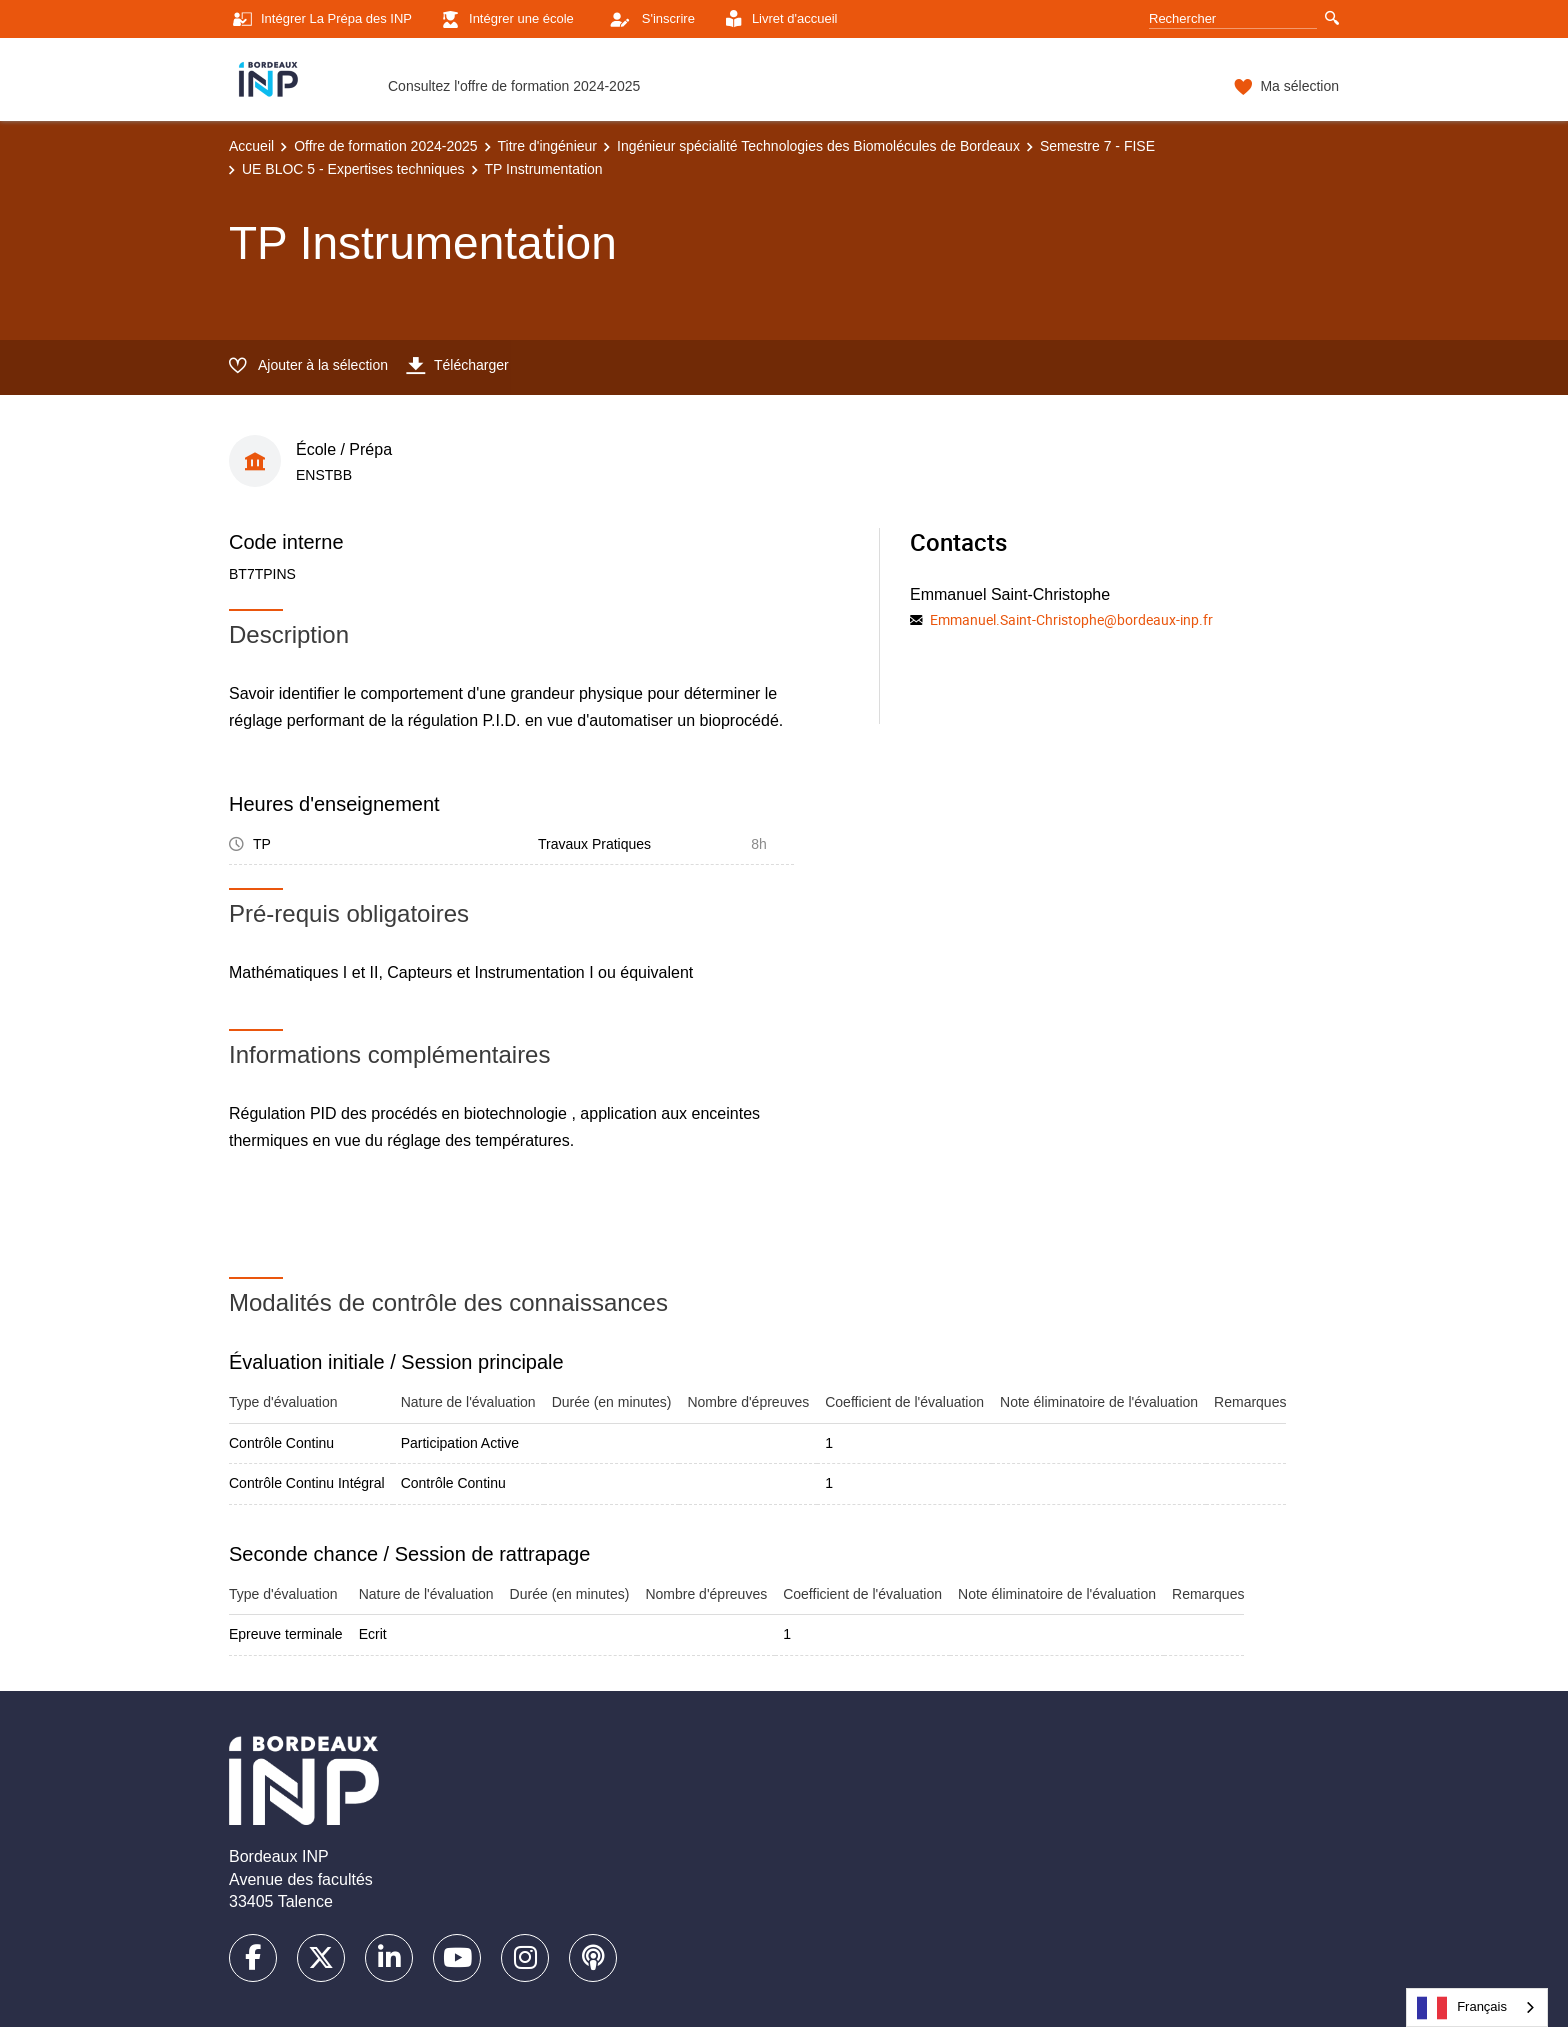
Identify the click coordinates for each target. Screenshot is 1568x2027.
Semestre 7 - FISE (1097, 146)
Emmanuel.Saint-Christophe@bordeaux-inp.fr (1071, 619)
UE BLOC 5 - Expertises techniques (353, 169)
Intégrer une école (505, 19)
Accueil (251, 146)
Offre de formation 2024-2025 (385, 146)
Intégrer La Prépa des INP (320, 19)
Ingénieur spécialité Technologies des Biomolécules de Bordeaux (818, 146)
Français (1462, 2008)
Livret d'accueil (779, 19)
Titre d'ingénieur (547, 146)
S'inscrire (647, 19)
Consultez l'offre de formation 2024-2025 (514, 86)
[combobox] (1477, 2007)
